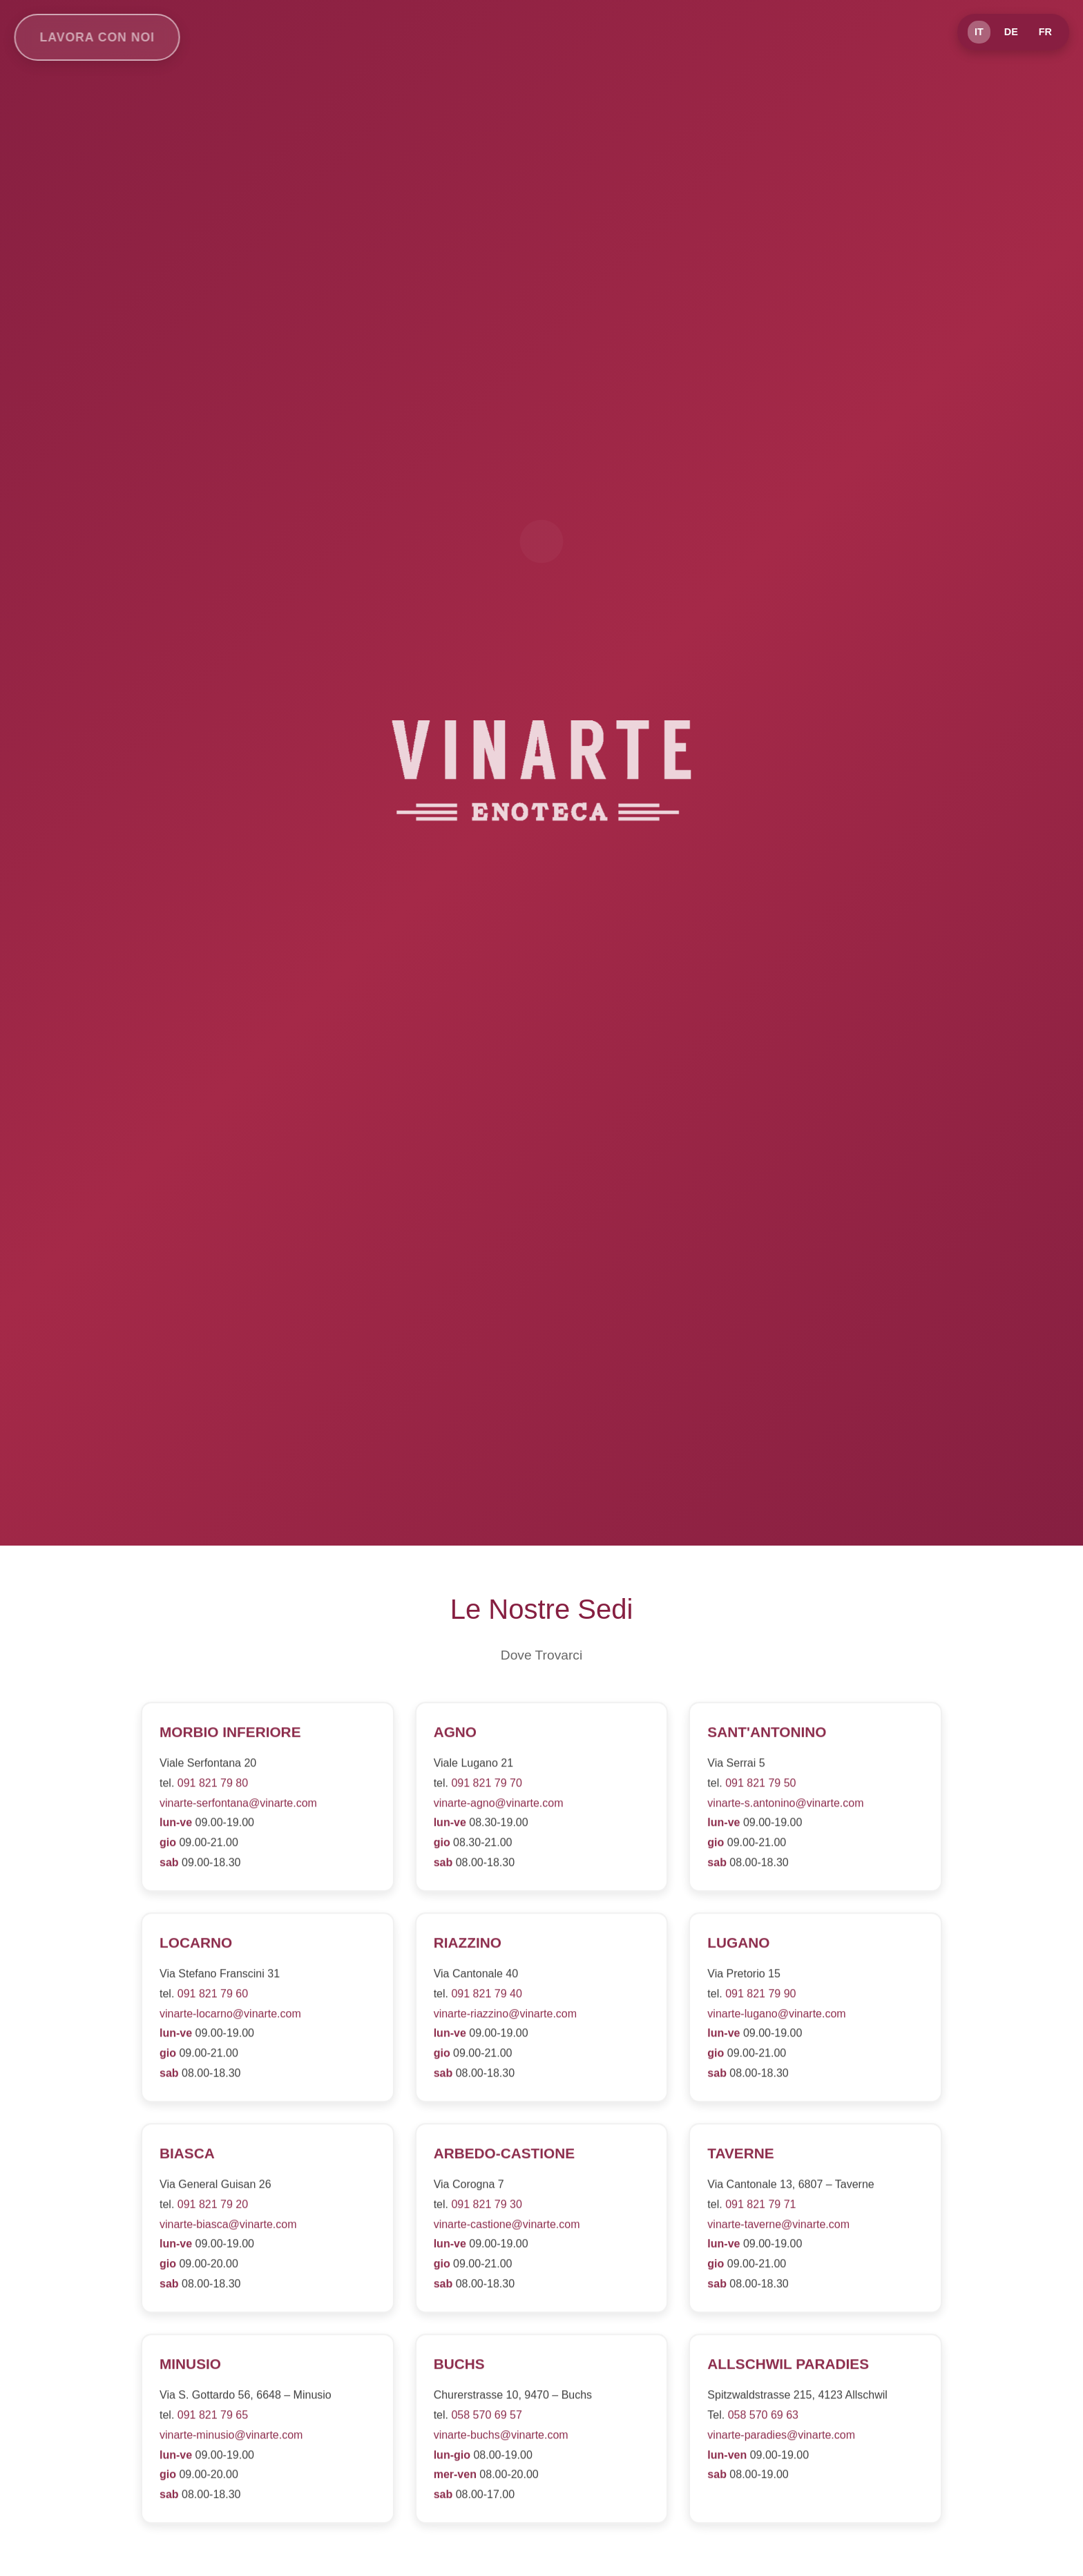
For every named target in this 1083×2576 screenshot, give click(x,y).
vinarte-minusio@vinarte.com (231, 2438)
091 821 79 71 (760, 2207)
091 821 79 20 (213, 2207)
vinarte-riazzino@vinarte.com (505, 2017)
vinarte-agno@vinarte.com (499, 1805)
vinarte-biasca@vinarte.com (228, 2227)
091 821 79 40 (486, 1997)
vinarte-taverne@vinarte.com (778, 2227)
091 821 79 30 (486, 2207)
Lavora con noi (89, 37)
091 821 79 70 (486, 1786)
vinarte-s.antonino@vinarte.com (785, 1805)
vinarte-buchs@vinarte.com (501, 2438)
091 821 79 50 (760, 1786)
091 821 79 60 (213, 1997)
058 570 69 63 (763, 2418)
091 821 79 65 (213, 2418)
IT (979, 31)
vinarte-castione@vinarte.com (507, 2227)
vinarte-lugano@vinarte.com (776, 2017)
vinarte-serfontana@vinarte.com (238, 1805)
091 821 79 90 (760, 1997)
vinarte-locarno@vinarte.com (230, 2017)
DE (1011, 31)
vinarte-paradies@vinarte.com (781, 2438)
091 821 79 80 (213, 1786)
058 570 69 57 (486, 2418)
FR (1045, 31)
